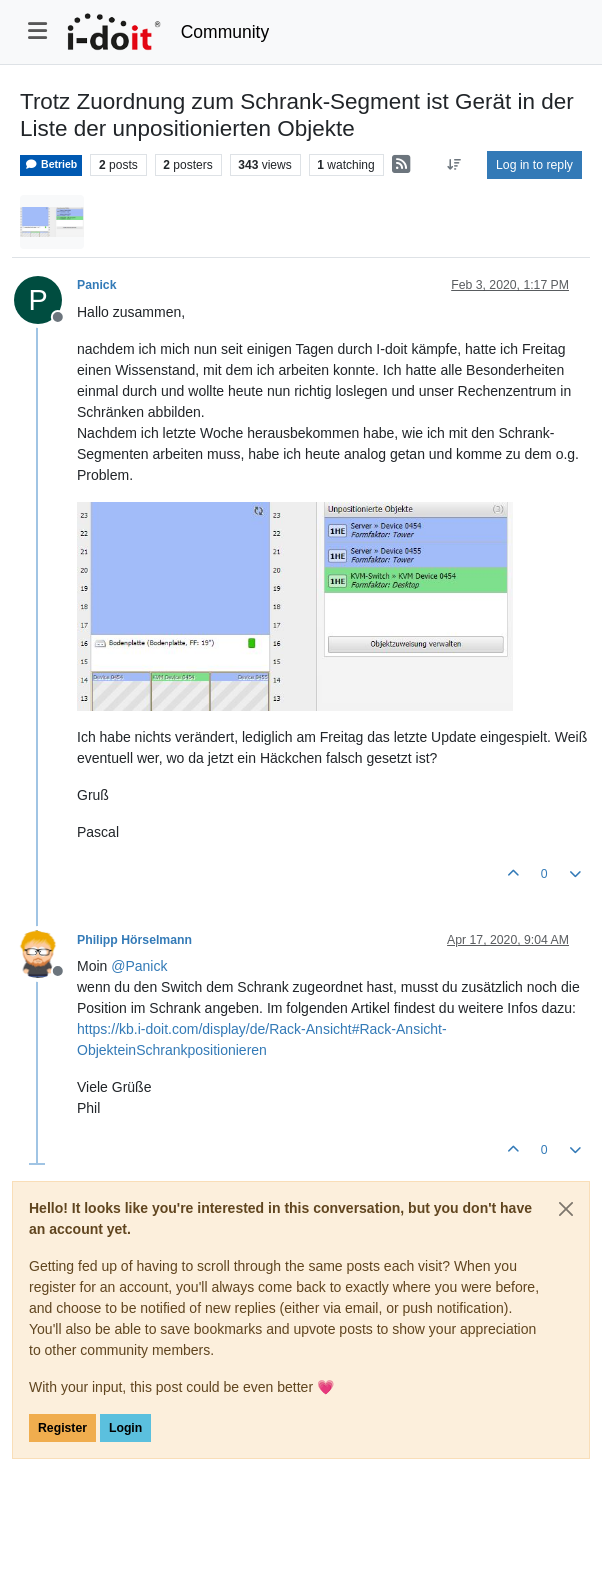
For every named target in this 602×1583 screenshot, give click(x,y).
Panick (97, 285)
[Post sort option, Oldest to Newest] (454, 165)
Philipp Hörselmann (134, 940)
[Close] (566, 1209)
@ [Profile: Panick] (139, 966)
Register (62, 1428)
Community (225, 32)
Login (125, 1428)
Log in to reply (534, 165)
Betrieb (51, 164)
